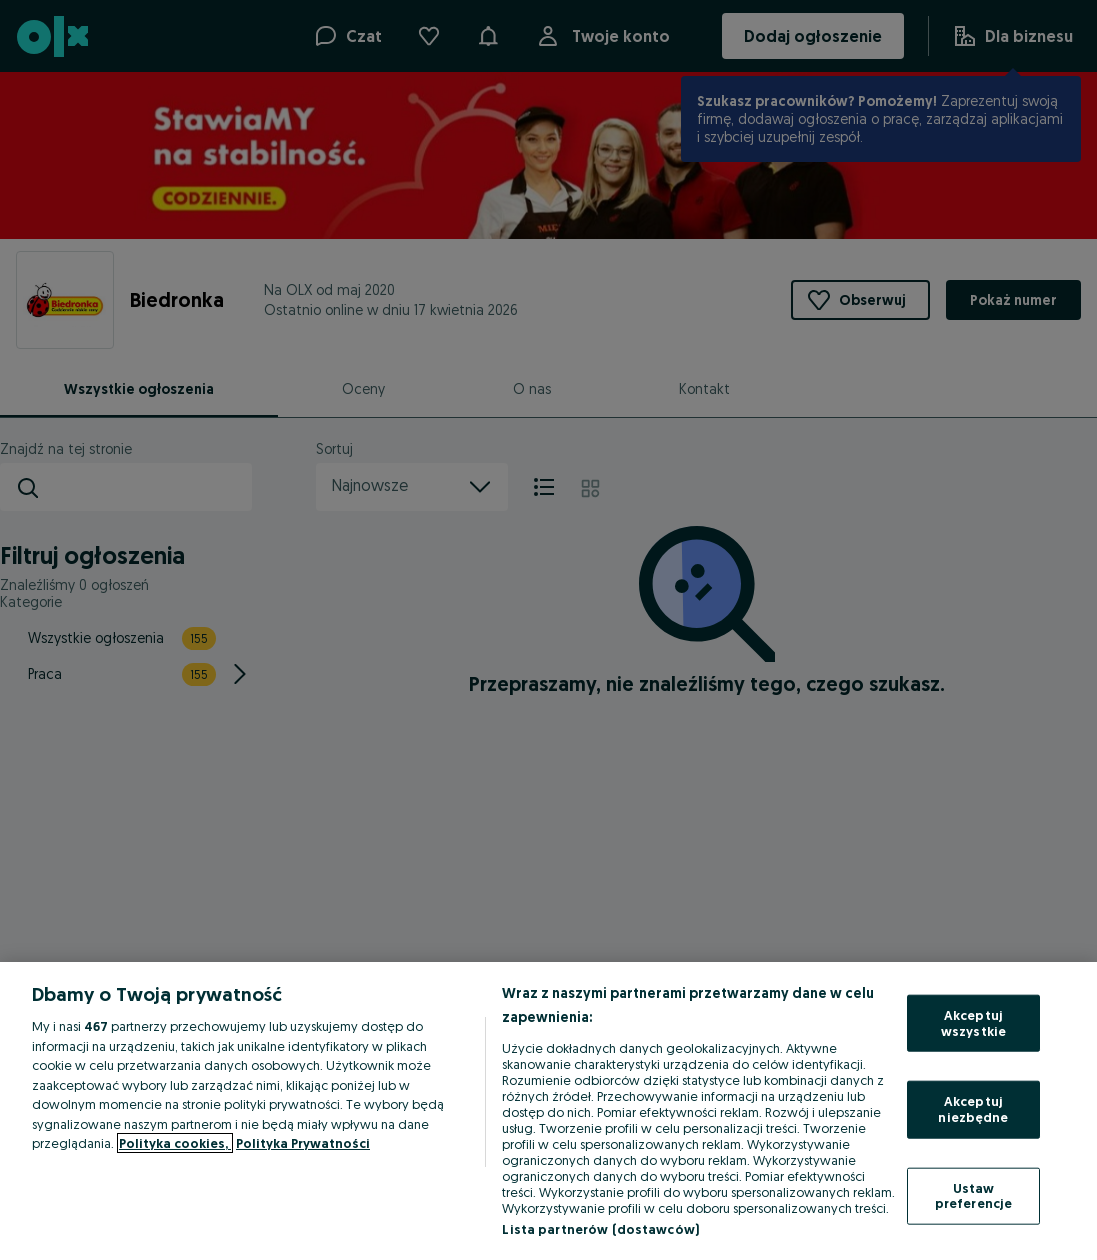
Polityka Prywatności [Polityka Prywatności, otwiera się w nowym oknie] (303, 1143)
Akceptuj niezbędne (973, 1109)
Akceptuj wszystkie (973, 1023)
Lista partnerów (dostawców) (600, 1229)
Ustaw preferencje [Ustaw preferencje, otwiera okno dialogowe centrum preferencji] (973, 1195)
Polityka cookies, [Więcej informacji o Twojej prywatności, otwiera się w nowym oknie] (175, 1143)
